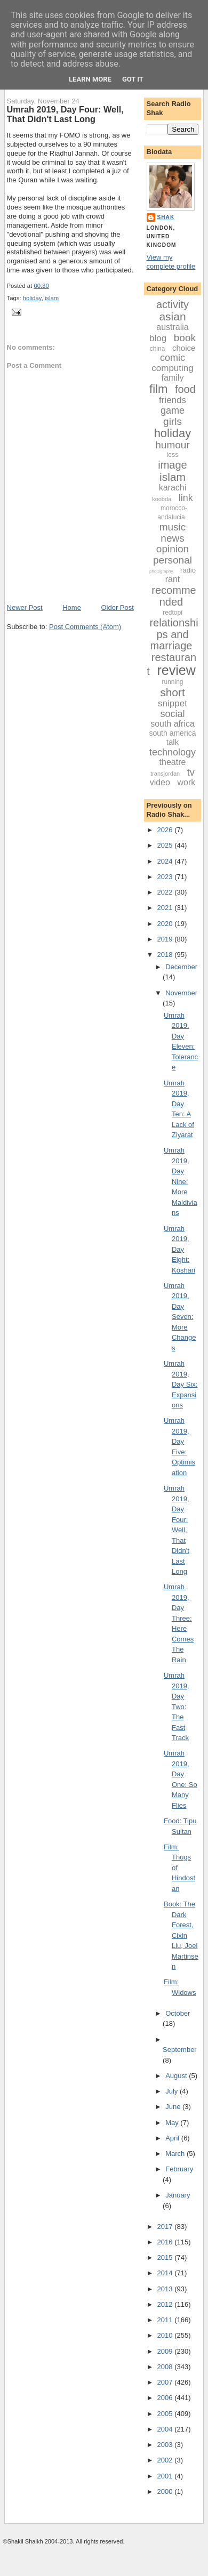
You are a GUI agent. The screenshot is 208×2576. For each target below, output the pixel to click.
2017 (166, 2227)
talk (172, 741)
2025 (166, 845)
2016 (166, 2242)
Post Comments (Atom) (85, 627)
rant (172, 579)
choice (183, 347)
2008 (166, 2367)
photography (161, 571)
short (172, 692)
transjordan (165, 773)
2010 (166, 2335)
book (185, 337)
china (157, 348)
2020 (166, 924)
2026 (166, 830)
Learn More (90, 79)
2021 (166, 908)
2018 (166, 955)
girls (172, 421)
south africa (172, 723)
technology (172, 752)
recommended (173, 596)
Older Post (117, 607)
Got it (132, 79)
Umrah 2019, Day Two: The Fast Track (176, 1706)
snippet (172, 703)
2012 (166, 2304)
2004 (166, 2429)
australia (172, 327)
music (172, 527)
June (173, 2107)
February (179, 2169)
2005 (166, 2414)
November (181, 993)
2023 (166, 877)
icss (172, 454)
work (187, 782)
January (177, 2195)
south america (172, 733)
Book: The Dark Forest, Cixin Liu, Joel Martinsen (181, 1935)
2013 (166, 2289)
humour (172, 444)
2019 (166, 939)
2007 (166, 2382)
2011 (166, 2320)
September (180, 2050)
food (185, 389)
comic (172, 357)
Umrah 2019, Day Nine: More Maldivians (180, 1181)
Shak (166, 217)
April (173, 2138)
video (160, 782)
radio (188, 570)
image (172, 465)
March (176, 2154)
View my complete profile (171, 261)
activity (172, 304)
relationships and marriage (173, 634)
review (176, 670)
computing (172, 368)
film (158, 389)
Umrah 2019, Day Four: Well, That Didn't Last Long (65, 114)
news (172, 538)
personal (172, 560)
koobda (161, 499)
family (173, 377)
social (172, 714)
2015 (166, 2257)
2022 (166, 892)
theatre (172, 762)
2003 (166, 2445)
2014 (166, 2273)
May (172, 2123)
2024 (166, 861)
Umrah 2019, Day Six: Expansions (180, 1384)
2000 (166, 2491)
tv (191, 772)
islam (52, 298)
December (181, 967)
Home (71, 607)
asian (172, 316)
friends (172, 400)
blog (157, 338)
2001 (166, 2476)
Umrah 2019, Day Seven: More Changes (180, 1317)
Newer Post (25, 607)
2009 (166, 2351)
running (172, 682)
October (177, 2013)
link (186, 498)
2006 (166, 2398)
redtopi (172, 612)
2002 (166, 2460)
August (177, 2076)
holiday (32, 298)
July (172, 2091)
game (173, 410)
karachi (173, 487)
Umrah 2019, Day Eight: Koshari (179, 1249)
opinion (172, 548)
